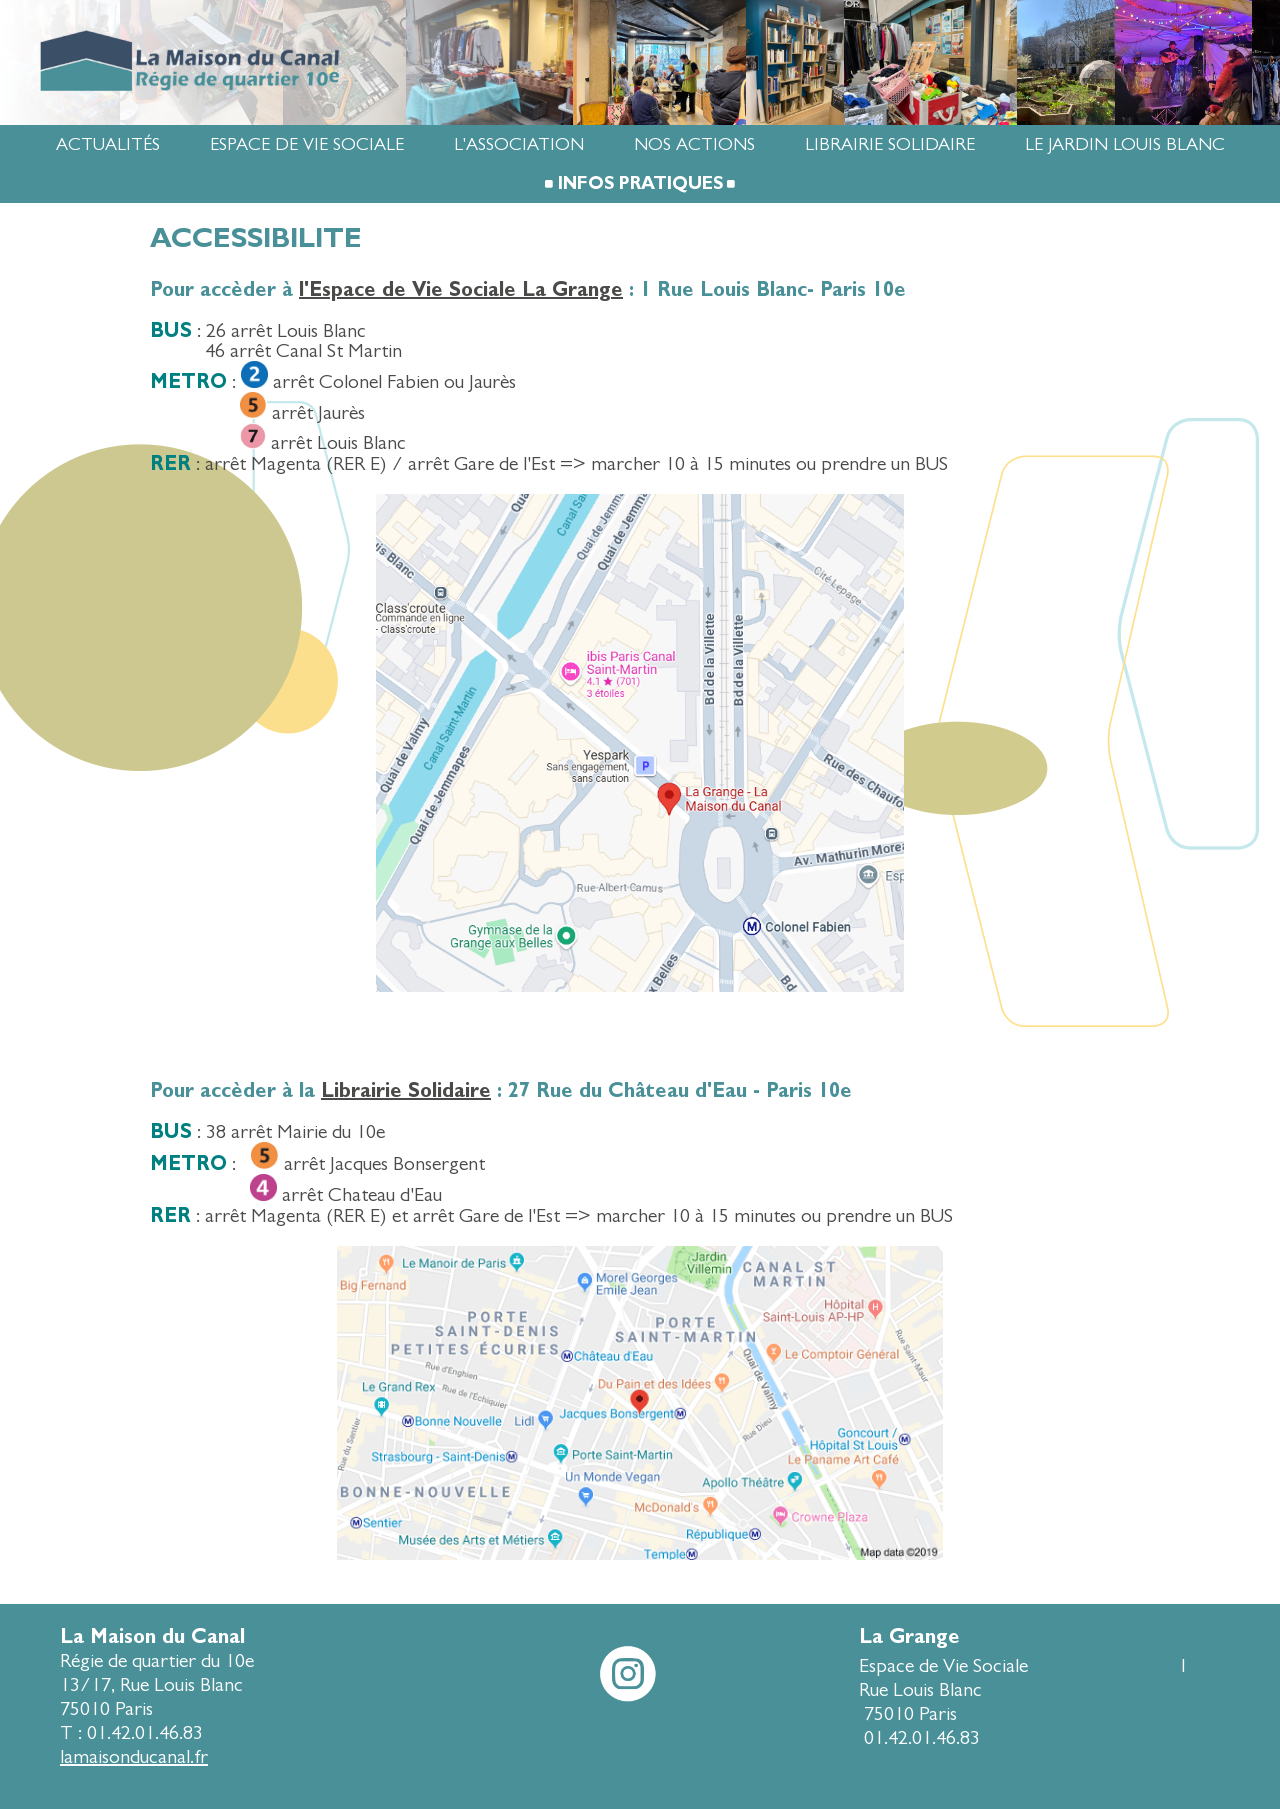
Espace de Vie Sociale (307, 144)
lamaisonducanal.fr (134, 1756)
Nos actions (694, 144)
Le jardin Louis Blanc (1125, 144)
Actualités (108, 144)
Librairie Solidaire (890, 144)
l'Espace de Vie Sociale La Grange (461, 289)
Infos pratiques (640, 183)
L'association (519, 144)
